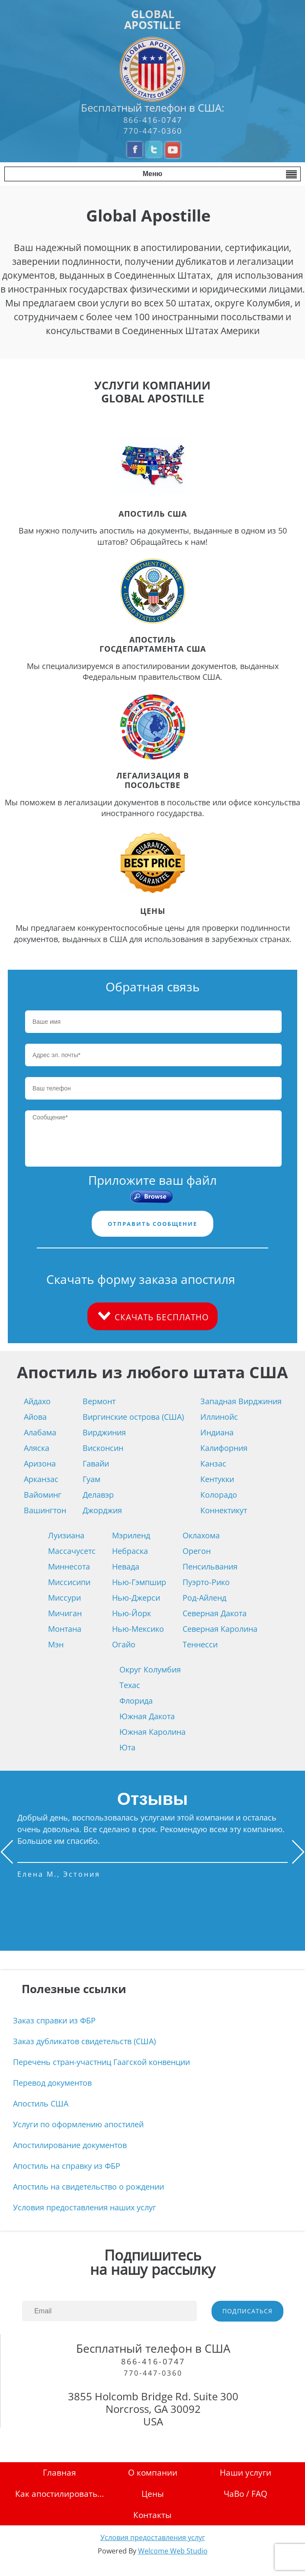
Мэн (56, 1644)
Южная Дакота (147, 1716)
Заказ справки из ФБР (54, 2020)
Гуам (91, 1479)
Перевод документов (52, 2083)
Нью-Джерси (136, 1597)
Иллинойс (219, 1417)
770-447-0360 (152, 130)
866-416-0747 (152, 120)
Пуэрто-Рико (206, 1582)
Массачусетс (72, 1551)
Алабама (40, 1432)
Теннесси (200, 1644)
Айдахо (37, 1401)
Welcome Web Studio (173, 2551)
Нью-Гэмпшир (139, 1582)
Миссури (64, 1597)
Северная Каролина (220, 1629)
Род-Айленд (204, 1597)
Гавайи (96, 1463)
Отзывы (152, 1798)
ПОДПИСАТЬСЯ (247, 2311)
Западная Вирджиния (241, 1401)
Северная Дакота (215, 1613)
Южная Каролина (152, 1732)
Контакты (152, 2514)
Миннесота (69, 1566)
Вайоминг (42, 1494)
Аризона (40, 1463)
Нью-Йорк (131, 1613)
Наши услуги (245, 2472)
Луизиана (66, 1535)
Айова (35, 1417)
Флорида (136, 1700)
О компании (152, 2472)
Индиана (217, 1432)
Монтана (64, 1629)
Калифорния (223, 1448)
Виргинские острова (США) (133, 1417)
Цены (152, 2493)
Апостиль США (40, 2103)
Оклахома (201, 1535)
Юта (127, 1747)
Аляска (36, 1448)
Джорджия (102, 1510)
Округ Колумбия (150, 1669)
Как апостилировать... (59, 2493)
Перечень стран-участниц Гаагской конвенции (101, 2062)
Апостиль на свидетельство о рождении (88, 2186)
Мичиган (65, 1613)
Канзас (213, 1463)
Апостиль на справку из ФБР (66, 2166)
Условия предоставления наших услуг (84, 2207)
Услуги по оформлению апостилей (78, 2124)
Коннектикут (223, 1510)
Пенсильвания (210, 1566)
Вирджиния (104, 1432)
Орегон (197, 1551)
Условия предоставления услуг (152, 2537)
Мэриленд (131, 1535)
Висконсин (103, 1448)
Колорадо (218, 1494)
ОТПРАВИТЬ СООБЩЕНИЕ (152, 1224)
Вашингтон (45, 1510)
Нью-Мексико (138, 1629)
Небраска (130, 1551)
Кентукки (217, 1479)
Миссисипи (69, 1582)
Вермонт (99, 1401)
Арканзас (41, 1479)
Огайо (123, 1644)
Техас (129, 1685)
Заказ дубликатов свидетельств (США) (84, 2041)
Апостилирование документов (70, 2145)
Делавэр (98, 1494)
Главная (59, 2472)
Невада (125, 1566)
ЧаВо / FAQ (245, 2493)
